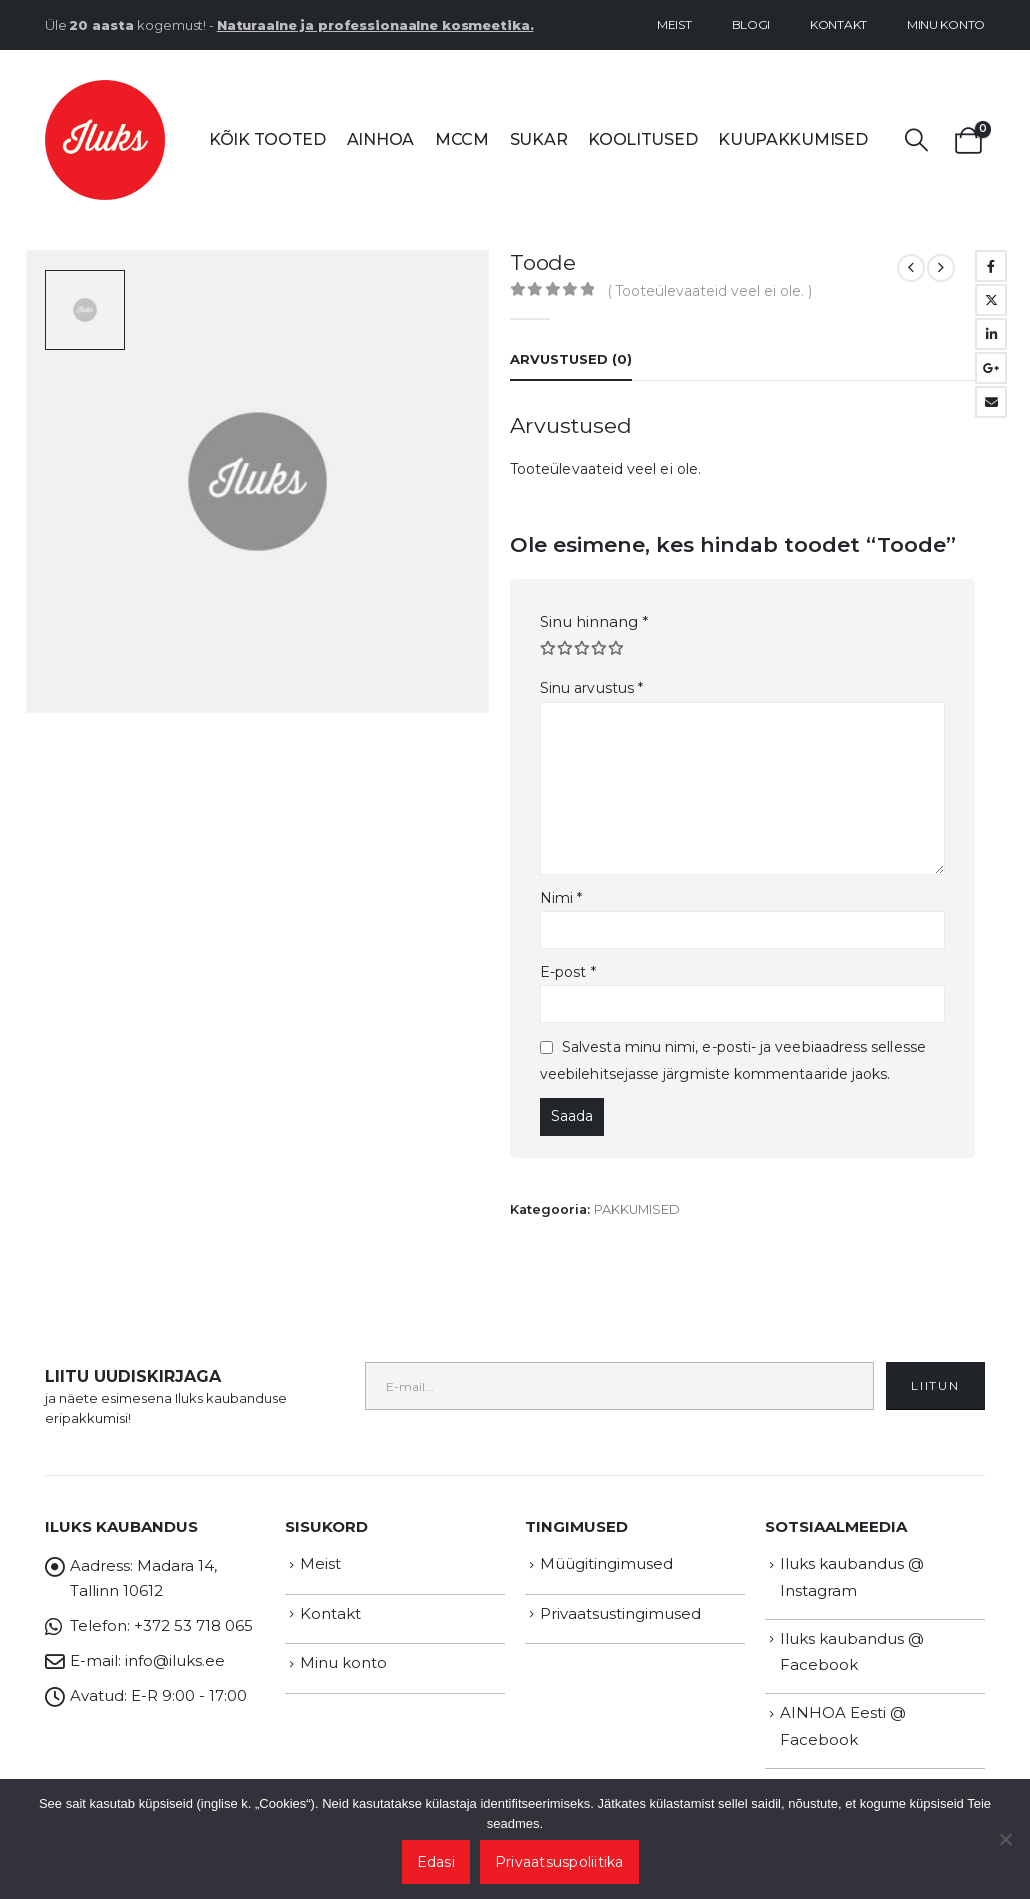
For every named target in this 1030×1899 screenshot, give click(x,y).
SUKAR (539, 139)
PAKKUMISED (637, 1209)
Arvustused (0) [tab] (571, 359)
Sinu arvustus (591, 688)
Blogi (751, 24)
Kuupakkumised (792, 139)
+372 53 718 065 (193, 1625)
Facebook (991, 266)
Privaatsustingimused (620, 1613)
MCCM (462, 139)
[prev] (911, 268)
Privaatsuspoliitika (559, 1862)
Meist (674, 24)
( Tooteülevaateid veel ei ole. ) (710, 291)
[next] (941, 268)
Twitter (991, 300)
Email (991, 402)
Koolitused (642, 139)
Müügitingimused (606, 1563)
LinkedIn (991, 334)
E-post (568, 972)
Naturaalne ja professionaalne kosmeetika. (375, 25)
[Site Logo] (105, 140)
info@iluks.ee (175, 1660)
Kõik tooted (267, 139)
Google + (991, 368)
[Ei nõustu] (1005, 1839)
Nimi (561, 898)
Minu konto (946, 24)
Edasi (436, 1862)
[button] (917, 140)
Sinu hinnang (594, 621)
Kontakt (838, 24)
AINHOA (380, 139)
